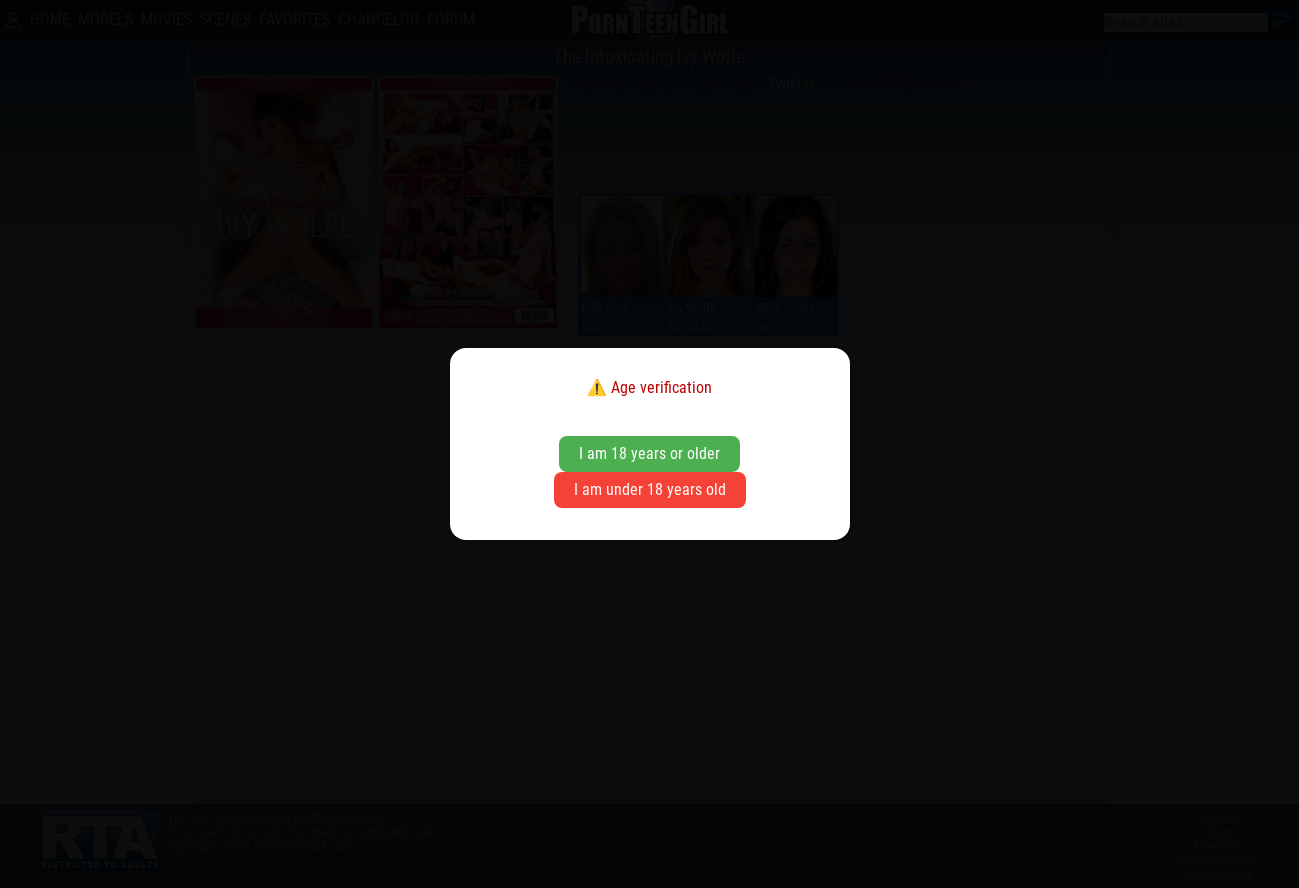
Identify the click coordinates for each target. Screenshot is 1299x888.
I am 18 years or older (649, 453)
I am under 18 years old (650, 489)
